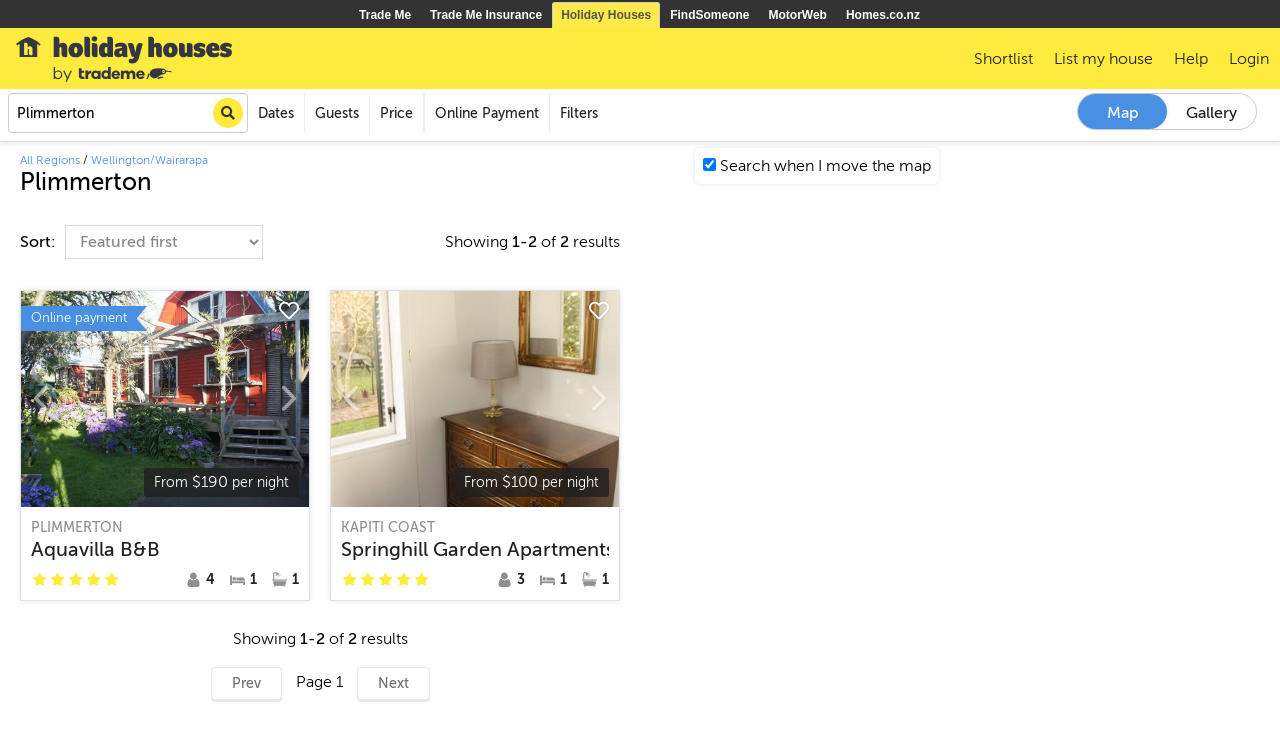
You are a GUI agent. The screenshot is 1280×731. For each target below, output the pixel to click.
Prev (246, 683)
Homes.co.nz (883, 15)
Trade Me (385, 15)
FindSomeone (709, 15)
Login (1249, 59)
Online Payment (487, 113)
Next (393, 683)
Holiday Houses (606, 15)
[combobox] (128, 113)
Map (1123, 113)
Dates (276, 113)
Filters (579, 113)
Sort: (40, 242)
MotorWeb (798, 15)
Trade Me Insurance (486, 15)
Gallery (1211, 113)
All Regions (50, 160)
